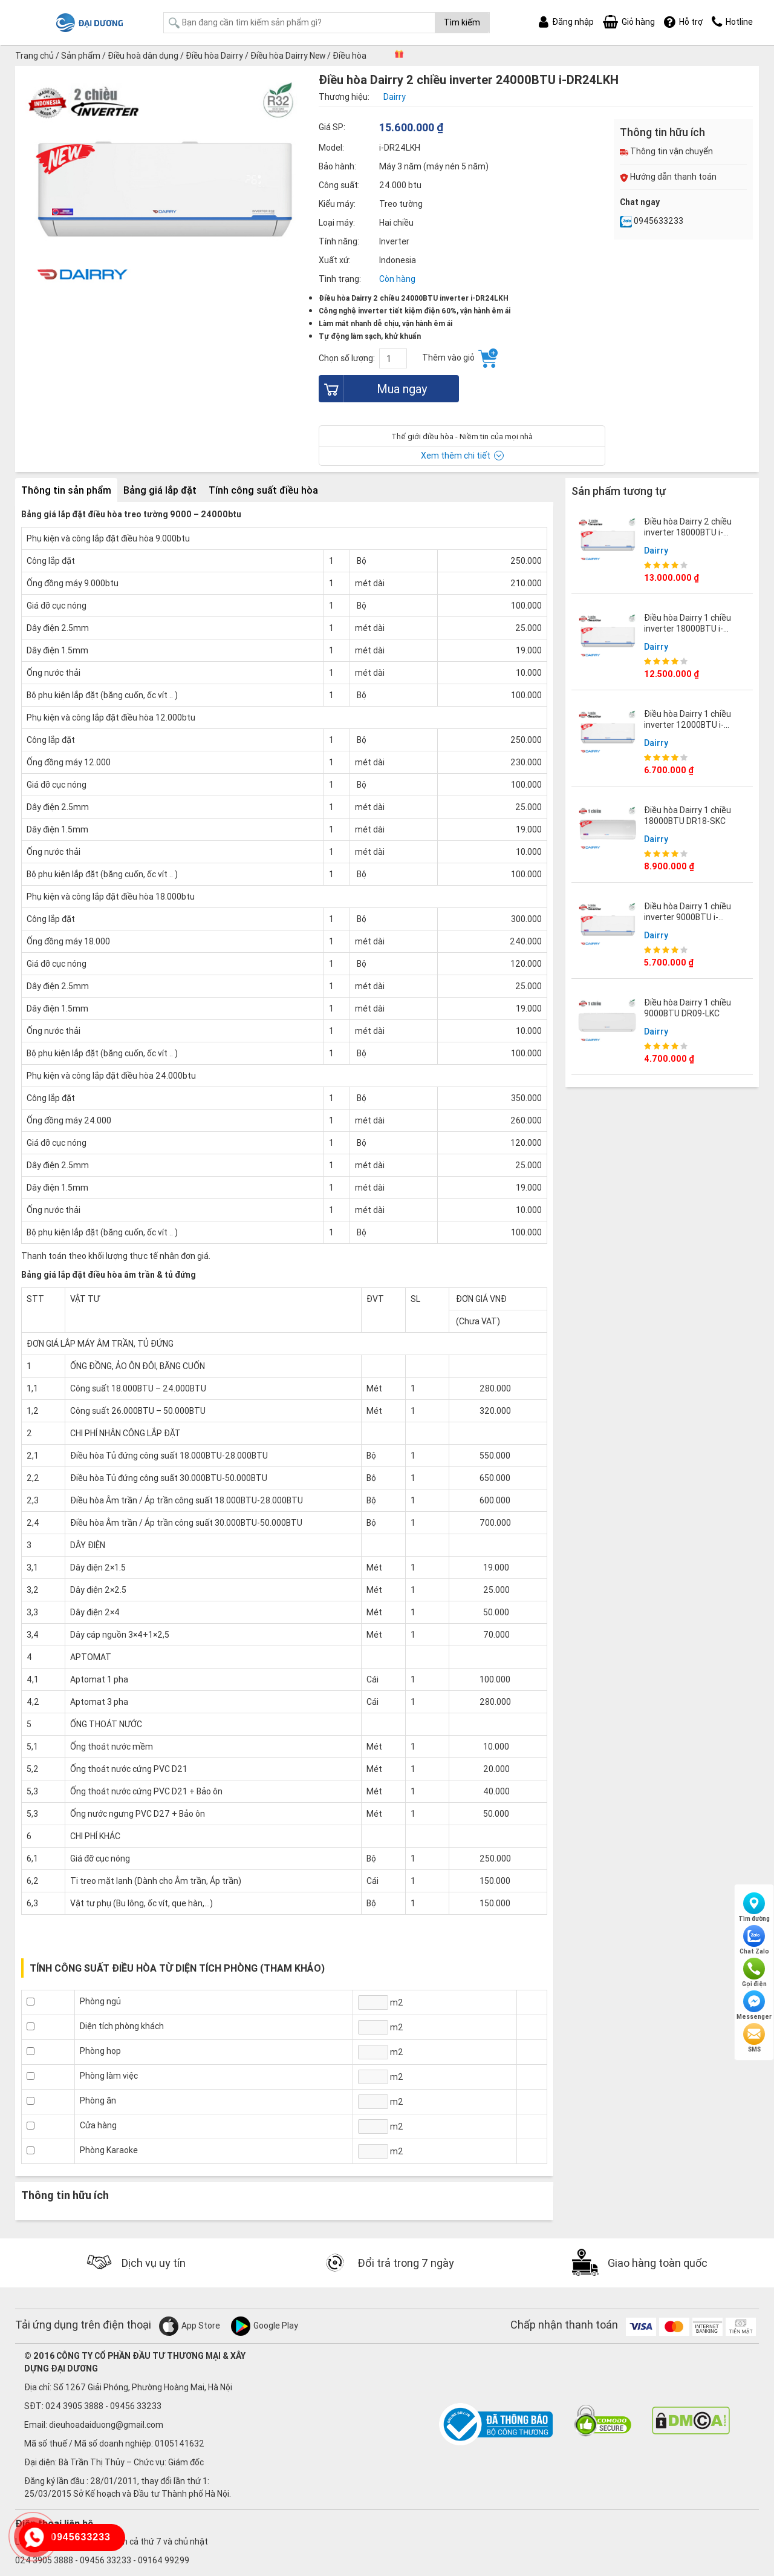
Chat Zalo (754, 1940)
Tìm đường (754, 1907)
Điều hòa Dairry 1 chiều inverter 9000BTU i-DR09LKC (687, 917)
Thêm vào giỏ (460, 358)
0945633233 (651, 220)
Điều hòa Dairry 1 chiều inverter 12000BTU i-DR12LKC (687, 724)
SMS (754, 2038)
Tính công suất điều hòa (263, 490)
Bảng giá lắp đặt (160, 490)
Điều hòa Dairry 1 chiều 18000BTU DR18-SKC (687, 815)
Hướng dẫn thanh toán (668, 176)
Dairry (656, 550)
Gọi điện (754, 1973)
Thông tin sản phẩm (66, 490)
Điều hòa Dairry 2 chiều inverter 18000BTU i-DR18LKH (688, 532)
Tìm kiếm (462, 22)
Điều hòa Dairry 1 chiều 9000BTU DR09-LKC (687, 1008)
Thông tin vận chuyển (666, 151)
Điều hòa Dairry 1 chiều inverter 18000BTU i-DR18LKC (687, 628)
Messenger (754, 2005)
